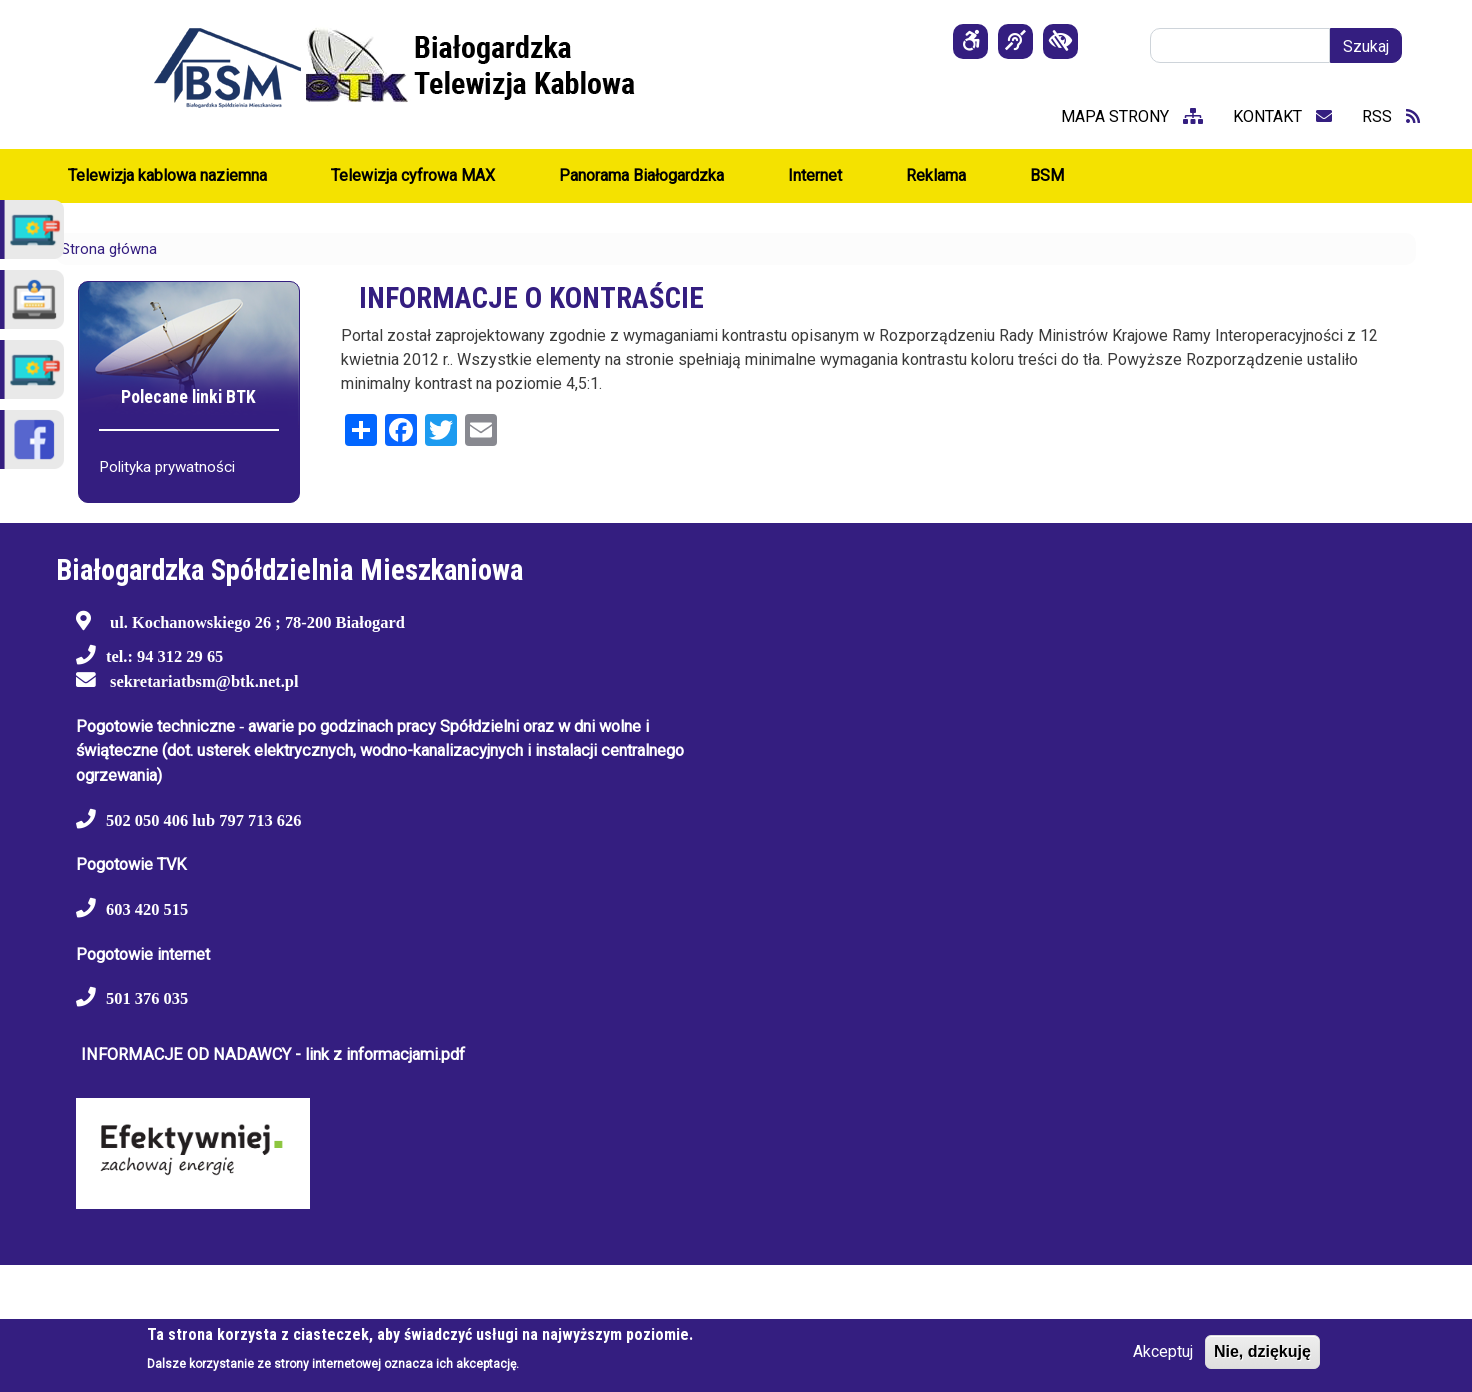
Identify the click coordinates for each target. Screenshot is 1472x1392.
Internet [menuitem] (815, 175)
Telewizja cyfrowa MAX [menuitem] (413, 175)
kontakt (1282, 116)
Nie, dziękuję (1262, 1351)
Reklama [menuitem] (936, 175)
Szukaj (1366, 46)
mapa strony (1132, 116)
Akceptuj (1163, 1351)
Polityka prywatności (167, 467)
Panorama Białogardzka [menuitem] (641, 175)
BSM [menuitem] (1047, 175)
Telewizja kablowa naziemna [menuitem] (167, 175)
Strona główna (109, 249)
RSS (1391, 116)
